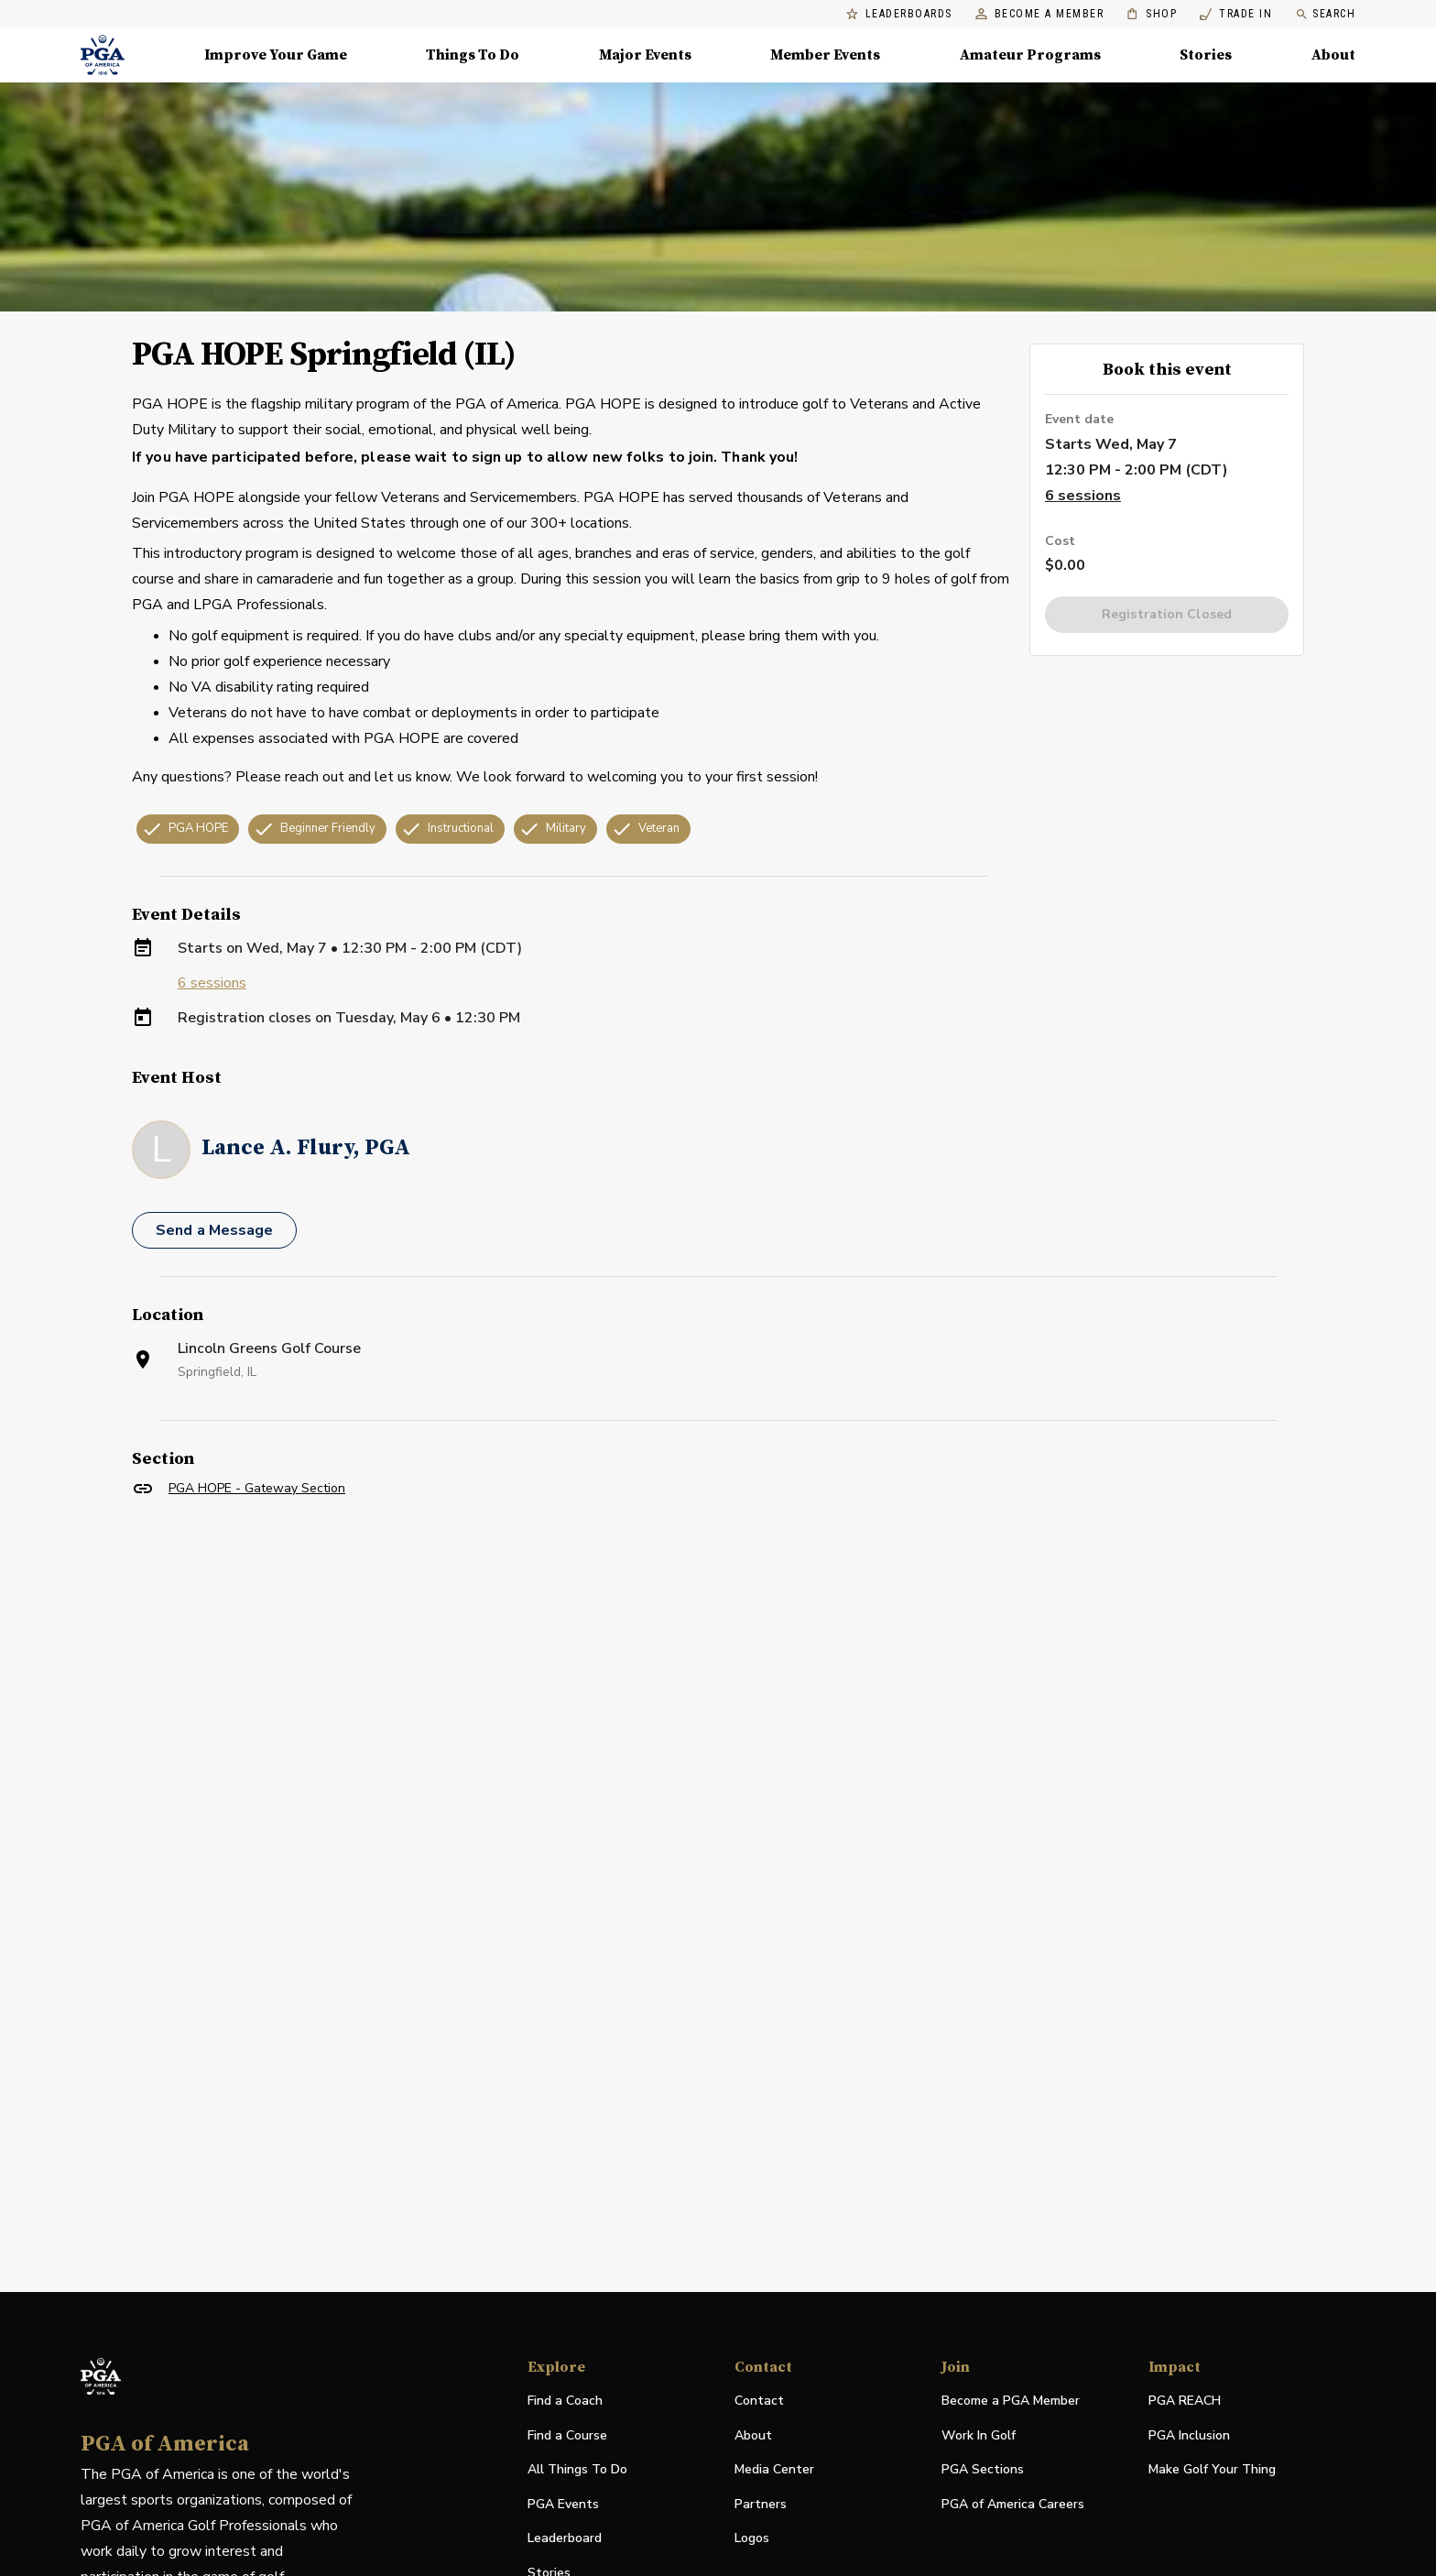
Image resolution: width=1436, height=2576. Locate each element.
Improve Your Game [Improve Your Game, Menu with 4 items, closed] (275, 55)
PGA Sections (982, 2469)
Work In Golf (978, 2435)
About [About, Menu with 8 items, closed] (1333, 55)
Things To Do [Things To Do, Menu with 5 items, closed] (472, 55)
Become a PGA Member (1010, 2400)
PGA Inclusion (1189, 2435)
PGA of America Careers (1012, 2505)
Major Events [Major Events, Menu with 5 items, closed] (645, 55)
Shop (1151, 14)
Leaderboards (899, 14)
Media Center (774, 2470)
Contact (759, 2400)
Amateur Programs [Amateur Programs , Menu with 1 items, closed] (1030, 55)
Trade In (1236, 14)
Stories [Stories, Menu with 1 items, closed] (1206, 55)
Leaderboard (565, 2538)
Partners (760, 2504)
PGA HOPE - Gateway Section (257, 1488)
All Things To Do (577, 2469)
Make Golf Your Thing (1212, 2470)
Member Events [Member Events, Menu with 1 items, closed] (825, 55)
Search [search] (1325, 14)
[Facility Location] (718, 1721)
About (753, 2435)
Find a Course (567, 2435)
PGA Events (563, 2504)
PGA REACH (1184, 2401)
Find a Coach (565, 2400)
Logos (751, 2538)
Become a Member (1039, 14)
